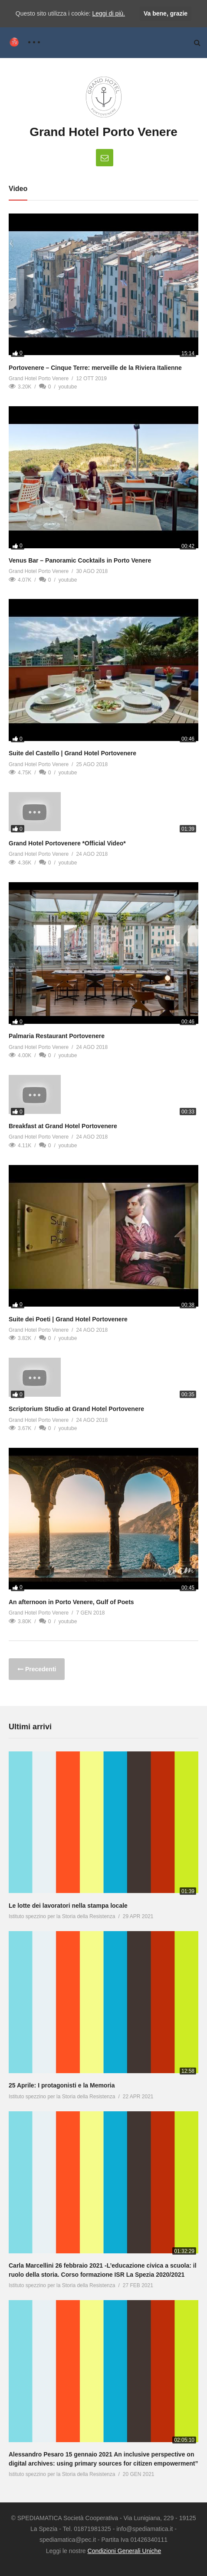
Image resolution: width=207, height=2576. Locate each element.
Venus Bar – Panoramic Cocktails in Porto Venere (80, 560)
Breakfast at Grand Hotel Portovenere (63, 1126)
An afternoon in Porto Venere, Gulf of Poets (71, 1602)
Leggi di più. (108, 13)
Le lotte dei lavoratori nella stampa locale (68, 1905)
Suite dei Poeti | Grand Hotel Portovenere (68, 1319)
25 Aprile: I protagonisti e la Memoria (62, 2085)
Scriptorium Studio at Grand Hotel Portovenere (76, 1408)
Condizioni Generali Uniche (124, 2550)
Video (18, 188)
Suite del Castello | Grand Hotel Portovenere (72, 753)
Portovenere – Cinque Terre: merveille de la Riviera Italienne (95, 367)
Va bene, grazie (165, 13)
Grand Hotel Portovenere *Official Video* (67, 843)
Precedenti (39, 1669)
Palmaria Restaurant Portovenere (57, 1035)
